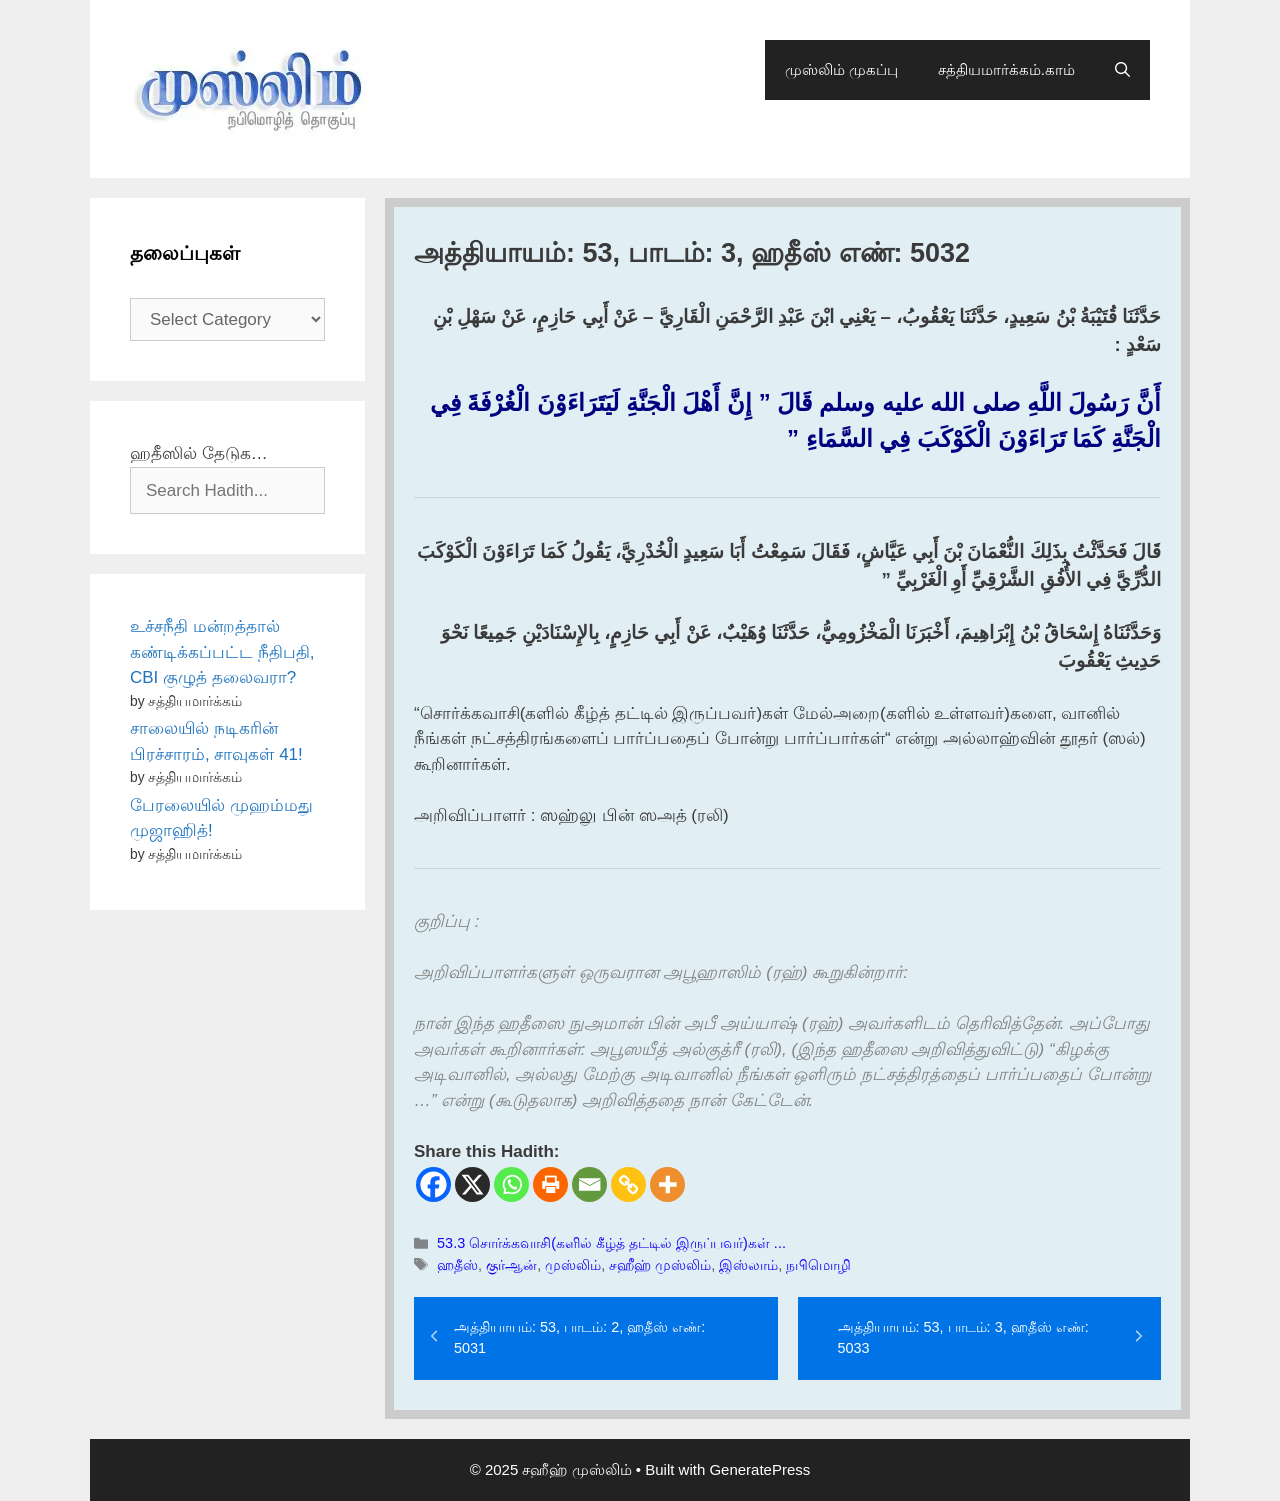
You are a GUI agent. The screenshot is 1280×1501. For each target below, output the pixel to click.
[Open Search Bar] (1122, 70)
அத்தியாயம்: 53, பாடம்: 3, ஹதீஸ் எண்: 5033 (963, 1338)
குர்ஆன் (511, 1265)
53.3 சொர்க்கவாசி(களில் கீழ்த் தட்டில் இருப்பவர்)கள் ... (611, 1243)
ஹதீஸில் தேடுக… (199, 453)
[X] (472, 1184)
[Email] (589, 1184)
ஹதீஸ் (457, 1265)
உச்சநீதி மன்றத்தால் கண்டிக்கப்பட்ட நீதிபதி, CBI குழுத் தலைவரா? (222, 652)
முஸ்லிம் (573, 1265)
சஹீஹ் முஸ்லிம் (660, 1265)
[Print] (550, 1184)
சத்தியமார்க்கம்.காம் (1006, 69)
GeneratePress (759, 1469)
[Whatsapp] (511, 1184)
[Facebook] (433, 1184)
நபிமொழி (818, 1265)
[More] (667, 1184)
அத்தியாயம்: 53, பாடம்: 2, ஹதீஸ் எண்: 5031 (579, 1338)
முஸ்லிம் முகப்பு (841, 69)
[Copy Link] (628, 1184)
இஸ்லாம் (748, 1265)
